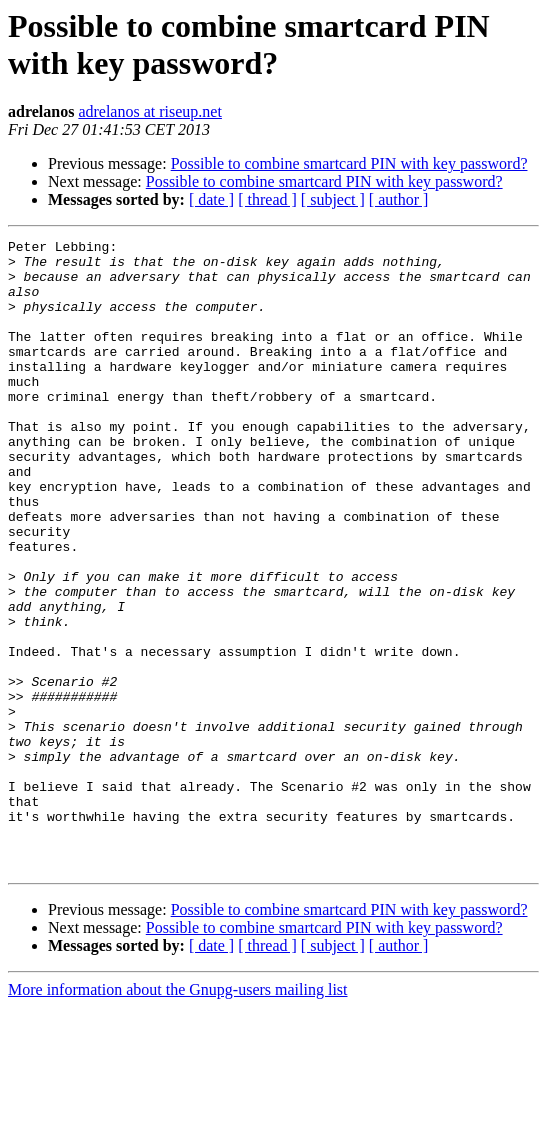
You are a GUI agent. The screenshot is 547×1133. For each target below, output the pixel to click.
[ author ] (399, 199)
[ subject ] (333, 199)
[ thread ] (267, 199)
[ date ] (211, 199)
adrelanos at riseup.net (150, 111)
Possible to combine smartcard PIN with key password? (349, 163)
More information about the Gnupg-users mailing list (178, 1115)
